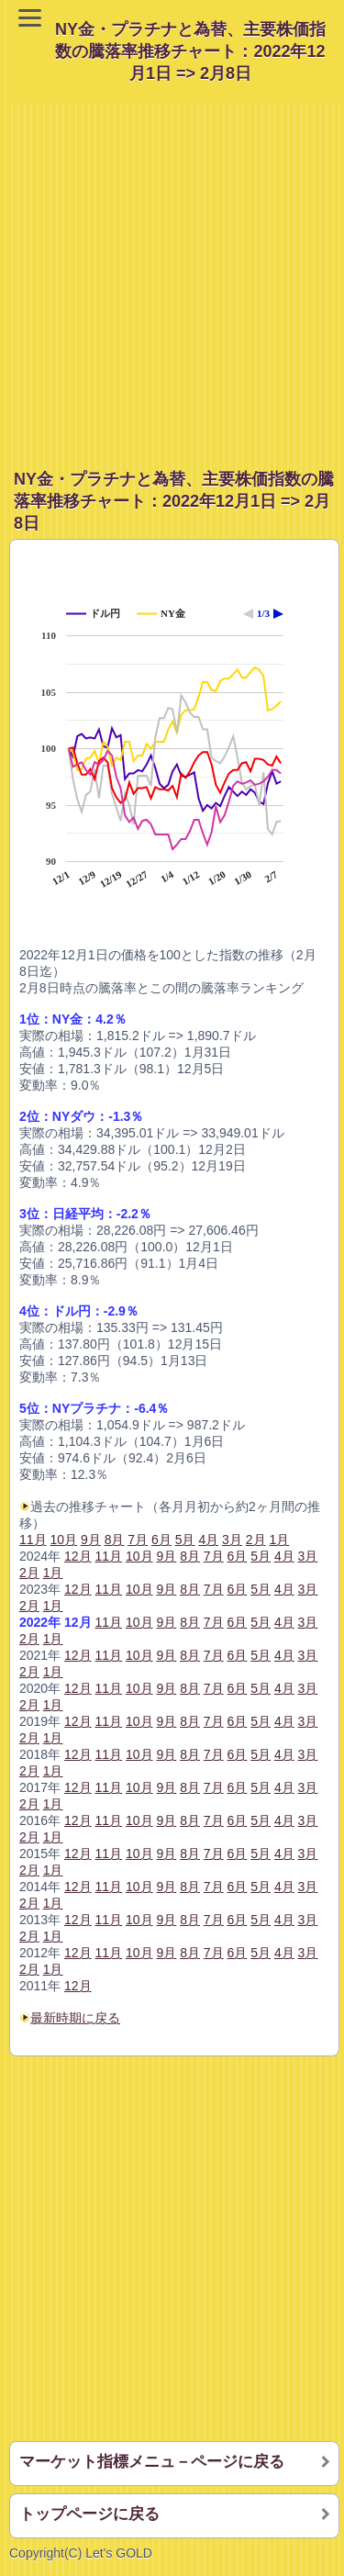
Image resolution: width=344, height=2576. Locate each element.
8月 (190, 1556)
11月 (33, 1539)
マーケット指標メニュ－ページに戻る (151, 2461)
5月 (260, 1556)
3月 (308, 1556)
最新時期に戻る (75, 2017)
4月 (284, 1556)
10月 (139, 1556)
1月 (53, 1572)
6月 (237, 1556)
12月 (78, 1556)
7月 (214, 1556)
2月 (29, 1572)
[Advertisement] (172, 275)
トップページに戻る (89, 2514)
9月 (166, 1556)
